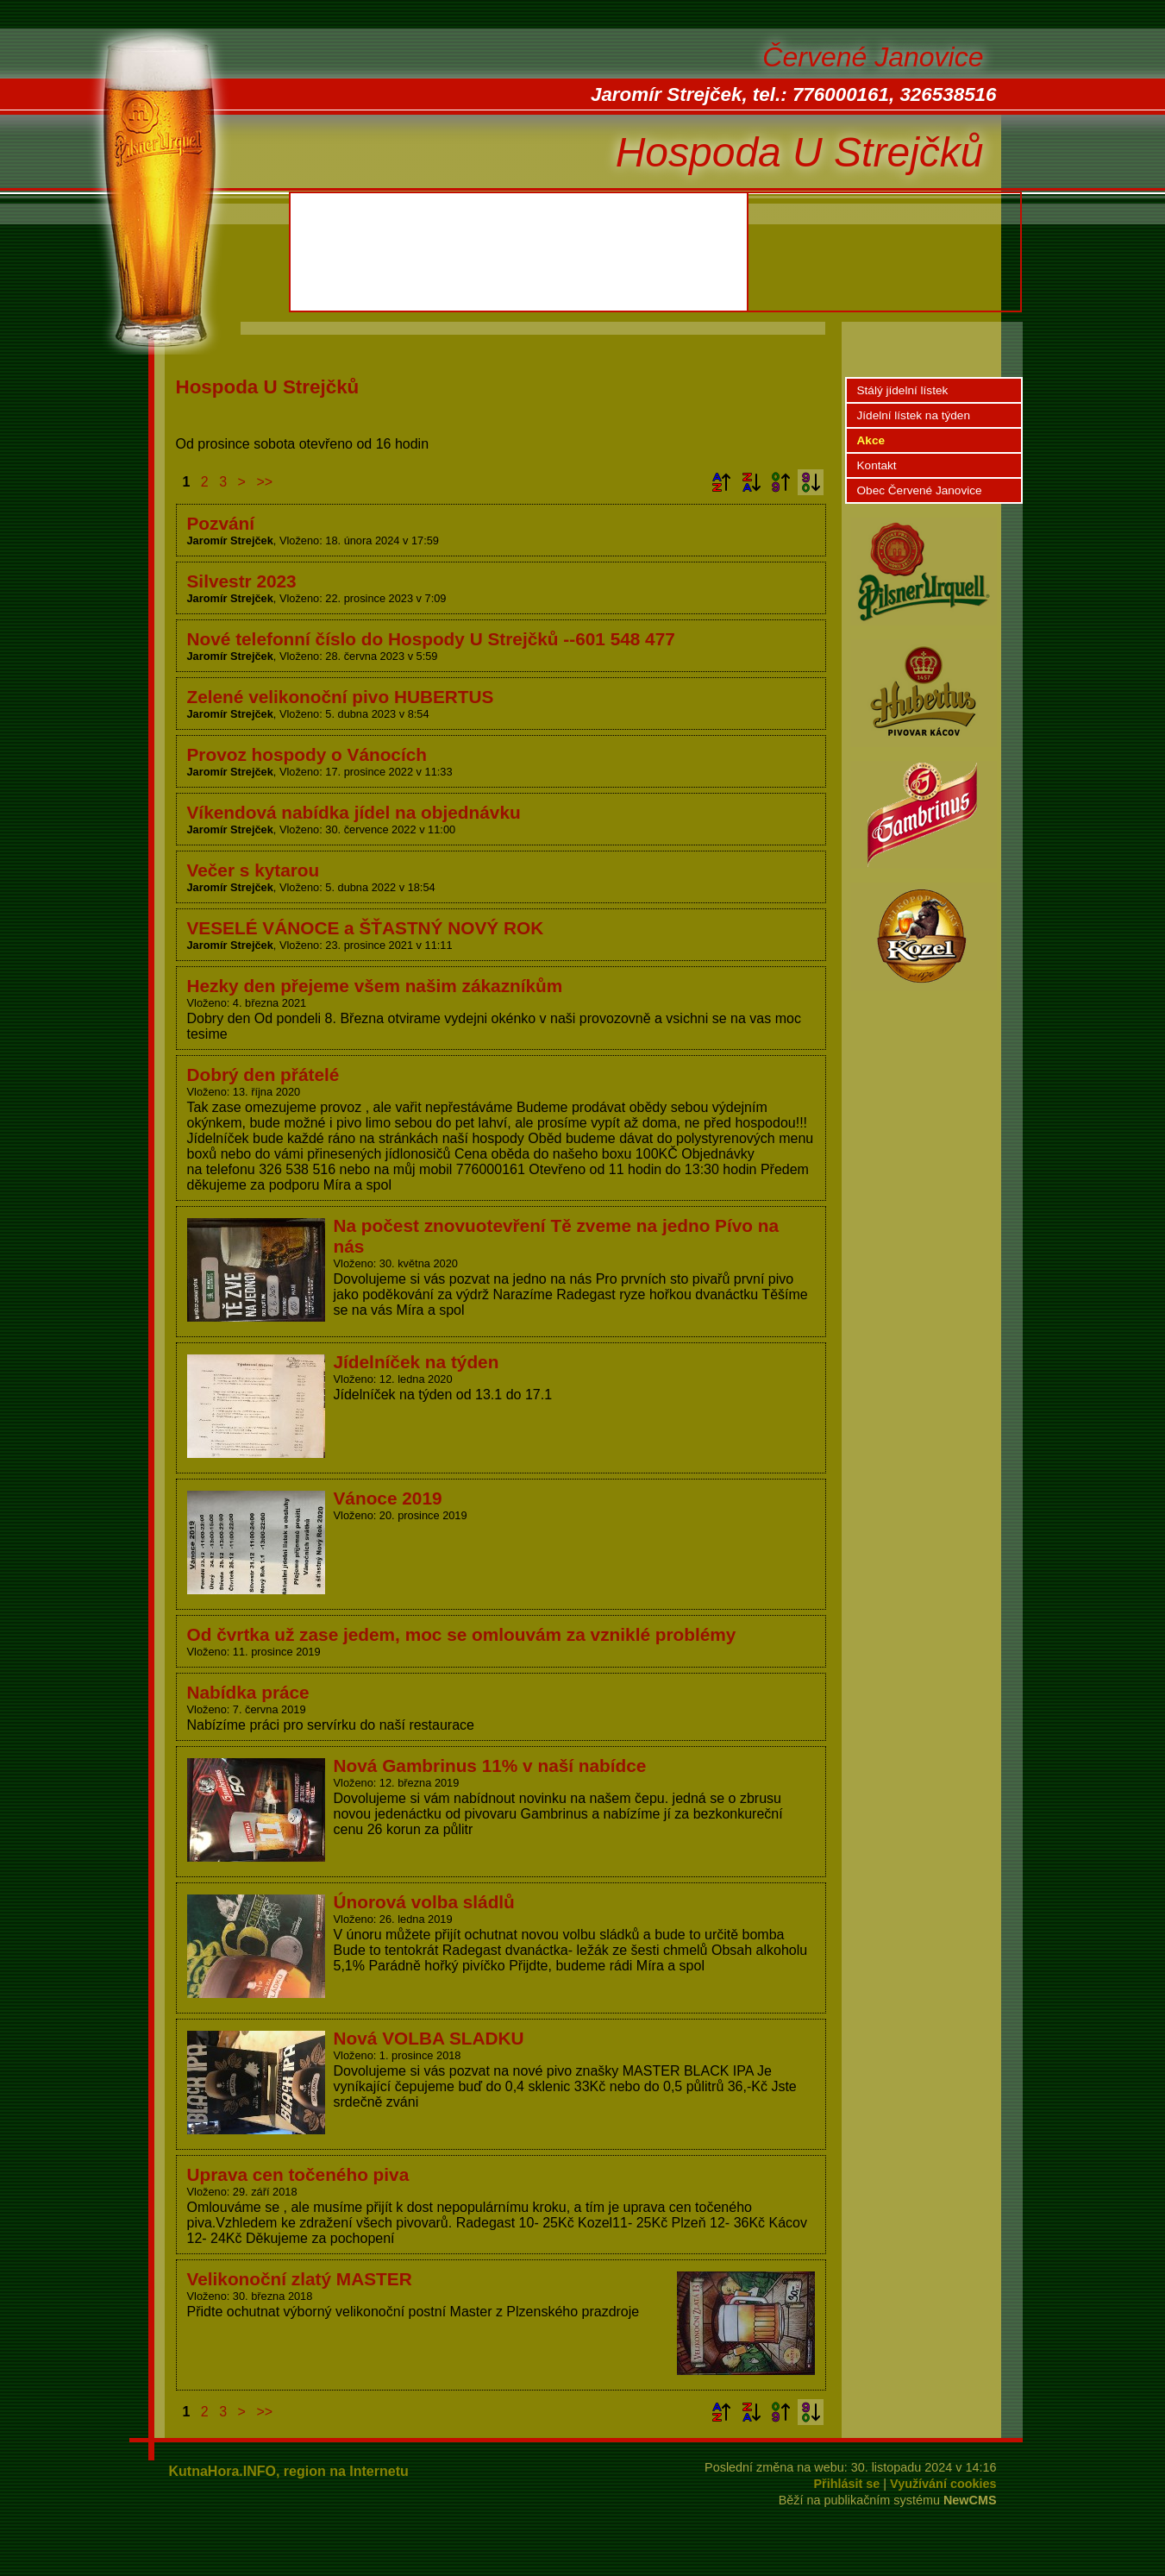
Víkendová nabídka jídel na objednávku (354, 812)
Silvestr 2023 (242, 581)
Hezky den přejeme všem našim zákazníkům (375, 986)
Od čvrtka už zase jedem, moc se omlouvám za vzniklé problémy (461, 1634)
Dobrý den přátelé (263, 1074)
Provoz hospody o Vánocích (307, 754)
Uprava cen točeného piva (298, 2174)
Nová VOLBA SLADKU (429, 2038)
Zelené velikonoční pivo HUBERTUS (340, 697)
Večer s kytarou (253, 870)
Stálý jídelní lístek (903, 390)
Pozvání (221, 523)
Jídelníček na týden (416, 1362)
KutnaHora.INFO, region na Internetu (289, 2471)
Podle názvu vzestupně (721, 482)
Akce (871, 440)
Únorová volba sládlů (424, 1902)
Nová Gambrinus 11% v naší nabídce (490, 1765)
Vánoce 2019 (388, 1498)
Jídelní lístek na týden (913, 415)
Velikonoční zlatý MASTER (299, 2279)
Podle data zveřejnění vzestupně (780, 482)
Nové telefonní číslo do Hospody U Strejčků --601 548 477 (431, 639)
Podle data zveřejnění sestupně (811, 482)
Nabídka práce (248, 1692)
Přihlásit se (847, 2484)
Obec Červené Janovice (919, 490)
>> (264, 481)
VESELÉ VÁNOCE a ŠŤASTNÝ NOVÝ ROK (365, 928)
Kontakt (877, 465)
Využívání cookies (943, 2484)
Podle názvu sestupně (751, 482)
